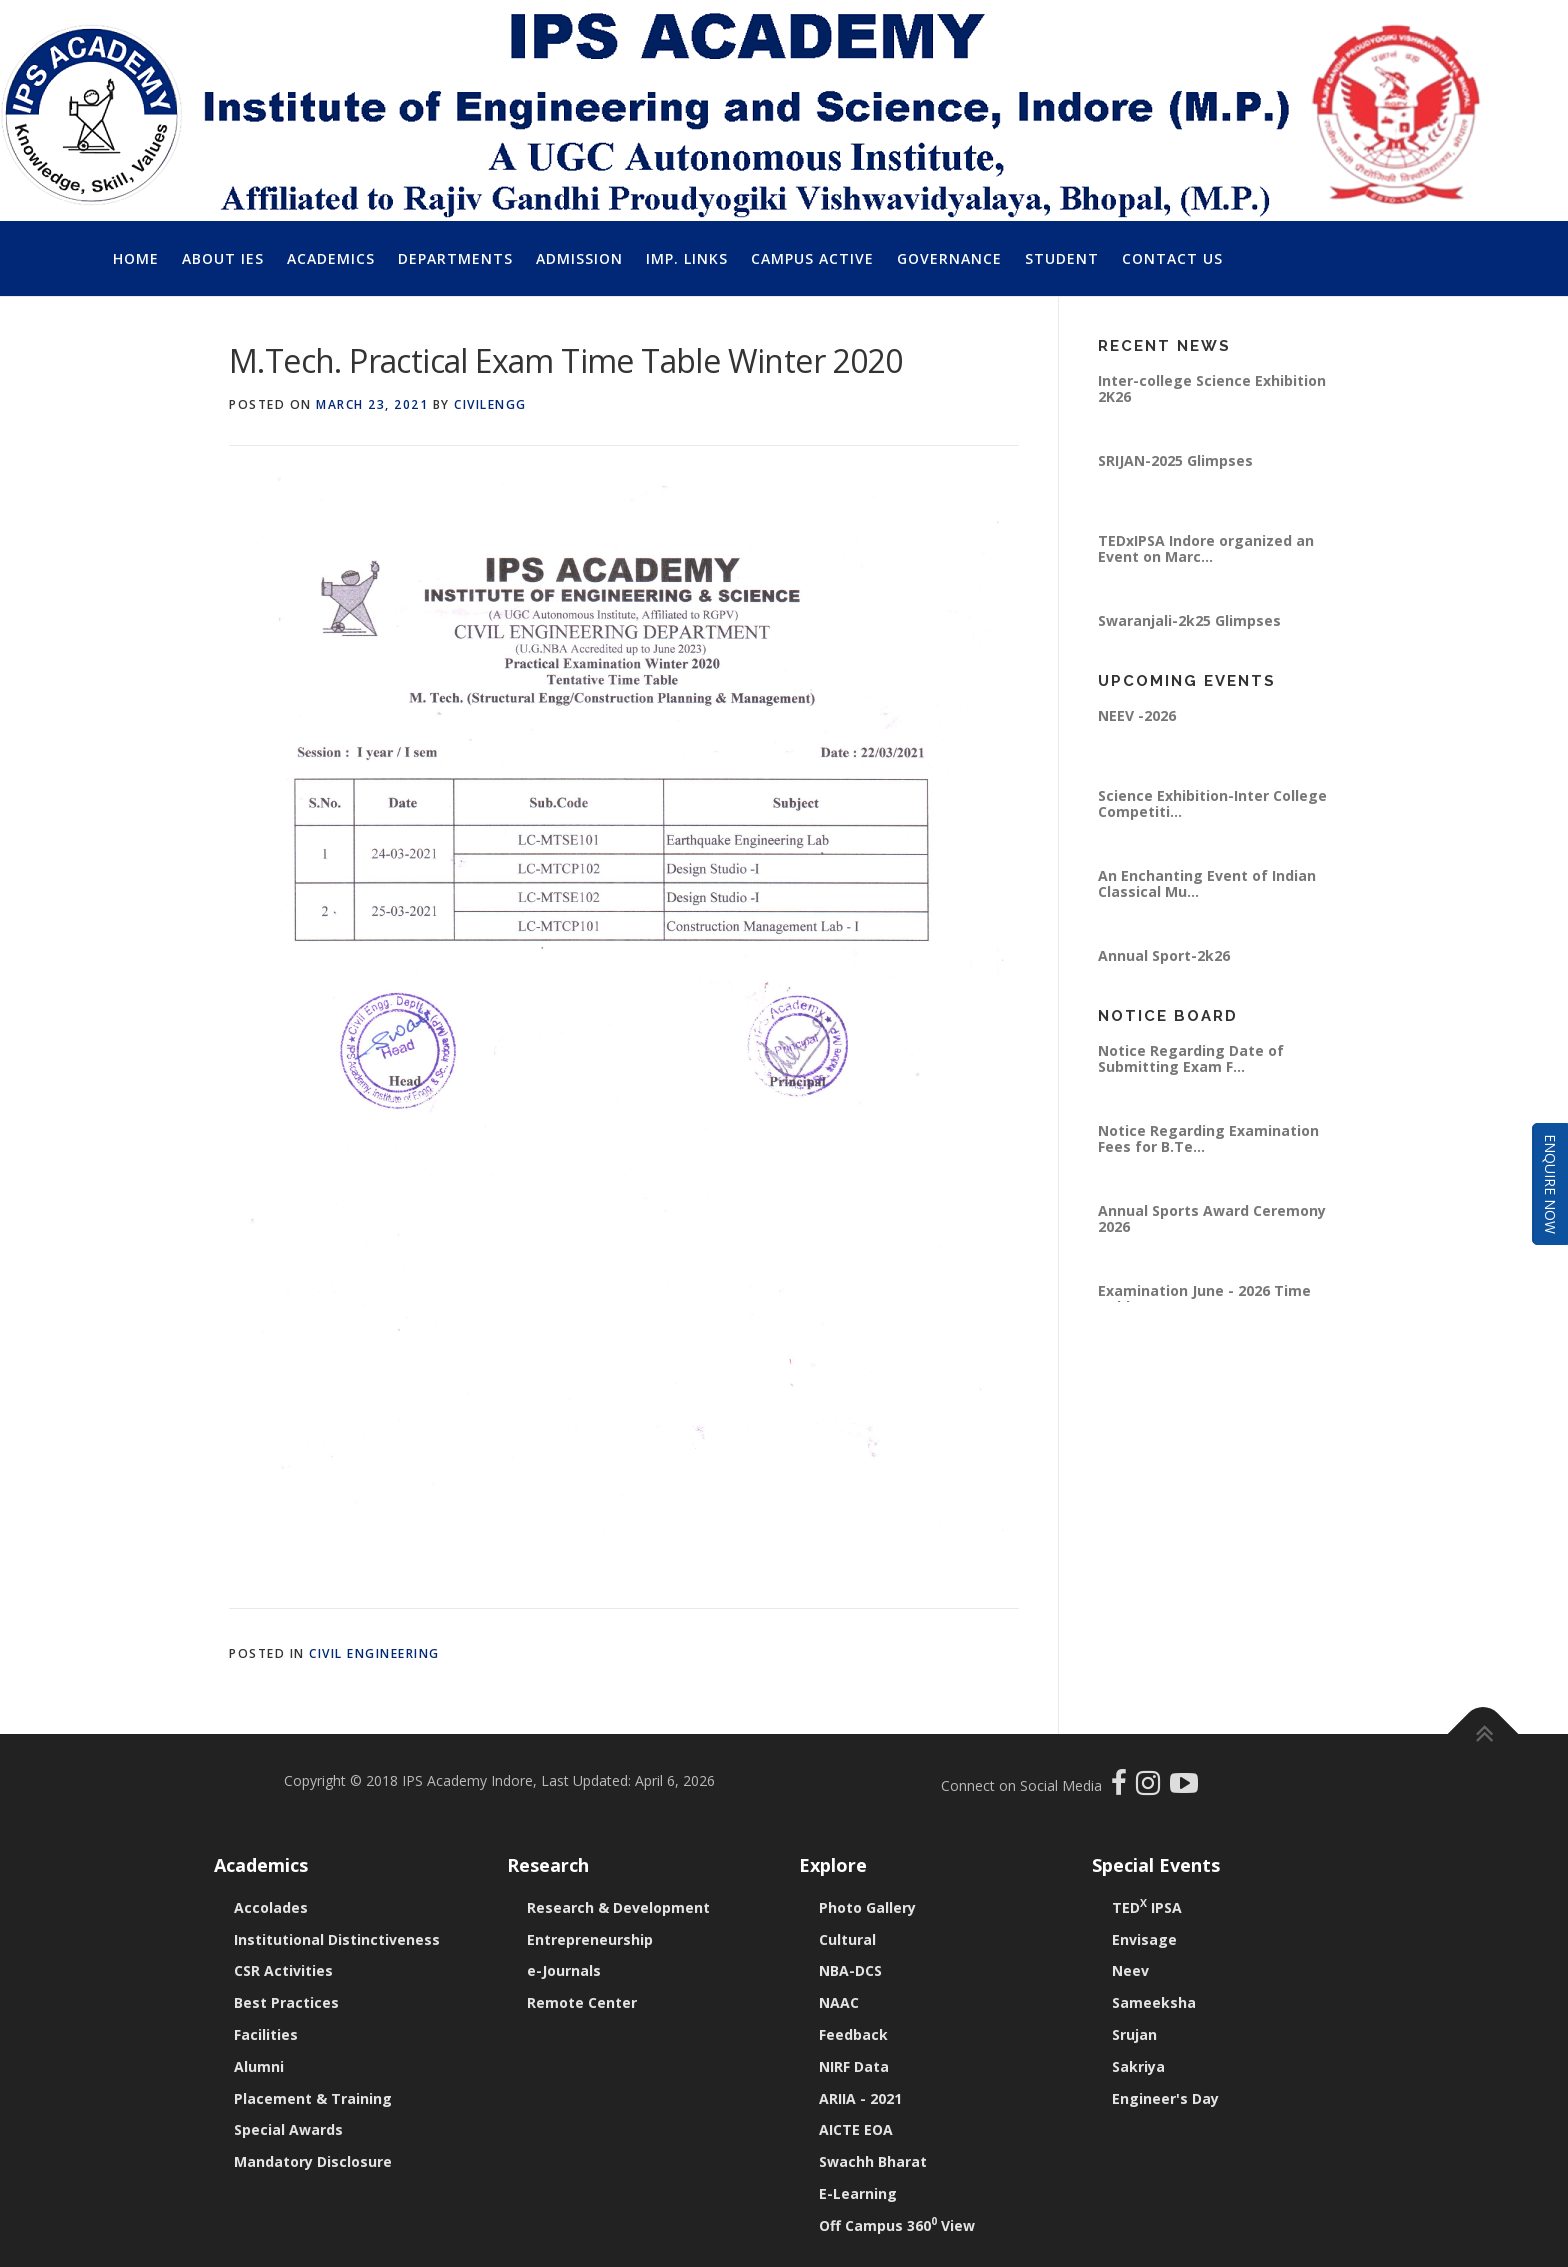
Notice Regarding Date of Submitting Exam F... (1191, 1058)
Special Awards (288, 2129)
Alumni (259, 2066)
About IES (223, 258)
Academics (331, 258)
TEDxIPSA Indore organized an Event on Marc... (1206, 548)
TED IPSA (1147, 1907)
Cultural (847, 1939)
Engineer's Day (1165, 2098)
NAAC (839, 2002)
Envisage (1144, 1939)
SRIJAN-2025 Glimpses (1175, 460)
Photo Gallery (867, 1907)
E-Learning (858, 2193)
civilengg (490, 404)
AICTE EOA (856, 2129)
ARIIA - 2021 (860, 2098)
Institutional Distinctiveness (337, 1939)
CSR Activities (283, 1970)
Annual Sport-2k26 (1164, 955)
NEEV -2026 (1137, 715)
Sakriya (1138, 2066)
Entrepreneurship (590, 1939)
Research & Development (618, 1907)
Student (1062, 258)
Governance (949, 258)
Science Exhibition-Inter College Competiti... (1212, 803)
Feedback (853, 2034)
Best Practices (286, 2002)
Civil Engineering (374, 1653)
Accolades (271, 1907)
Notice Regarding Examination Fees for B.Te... (1208, 1138)
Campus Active (812, 258)
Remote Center (582, 2002)
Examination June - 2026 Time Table (1204, 1298)
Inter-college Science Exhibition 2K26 (1212, 388)
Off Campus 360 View (897, 2225)
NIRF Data (854, 2066)
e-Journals (564, 1970)
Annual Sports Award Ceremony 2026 (1212, 1218)
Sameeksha (1154, 2002)
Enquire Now (1550, 1184)
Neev (1130, 1970)
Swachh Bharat (873, 2161)
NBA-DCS (850, 1970)
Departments (455, 258)
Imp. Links (687, 258)
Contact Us (1172, 258)
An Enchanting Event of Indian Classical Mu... (1207, 883)
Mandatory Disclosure (313, 2161)
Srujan (1134, 2034)
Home (136, 258)
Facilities (266, 2034)
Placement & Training (313, 2098)
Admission (579, 258)
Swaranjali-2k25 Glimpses (1189, 620)
